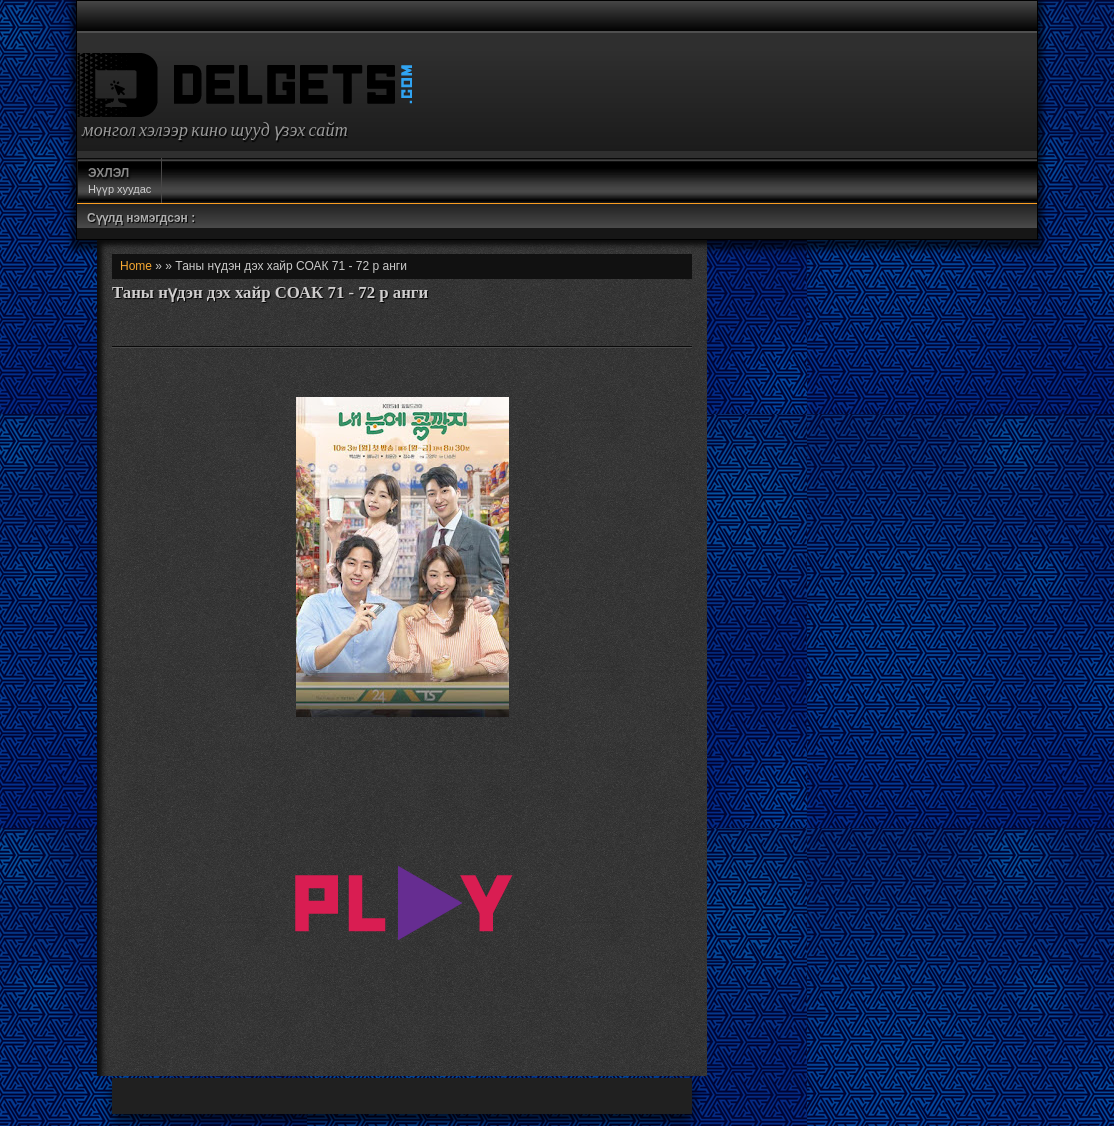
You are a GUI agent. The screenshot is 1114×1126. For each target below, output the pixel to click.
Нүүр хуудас (119, 180)
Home (136, 266)
